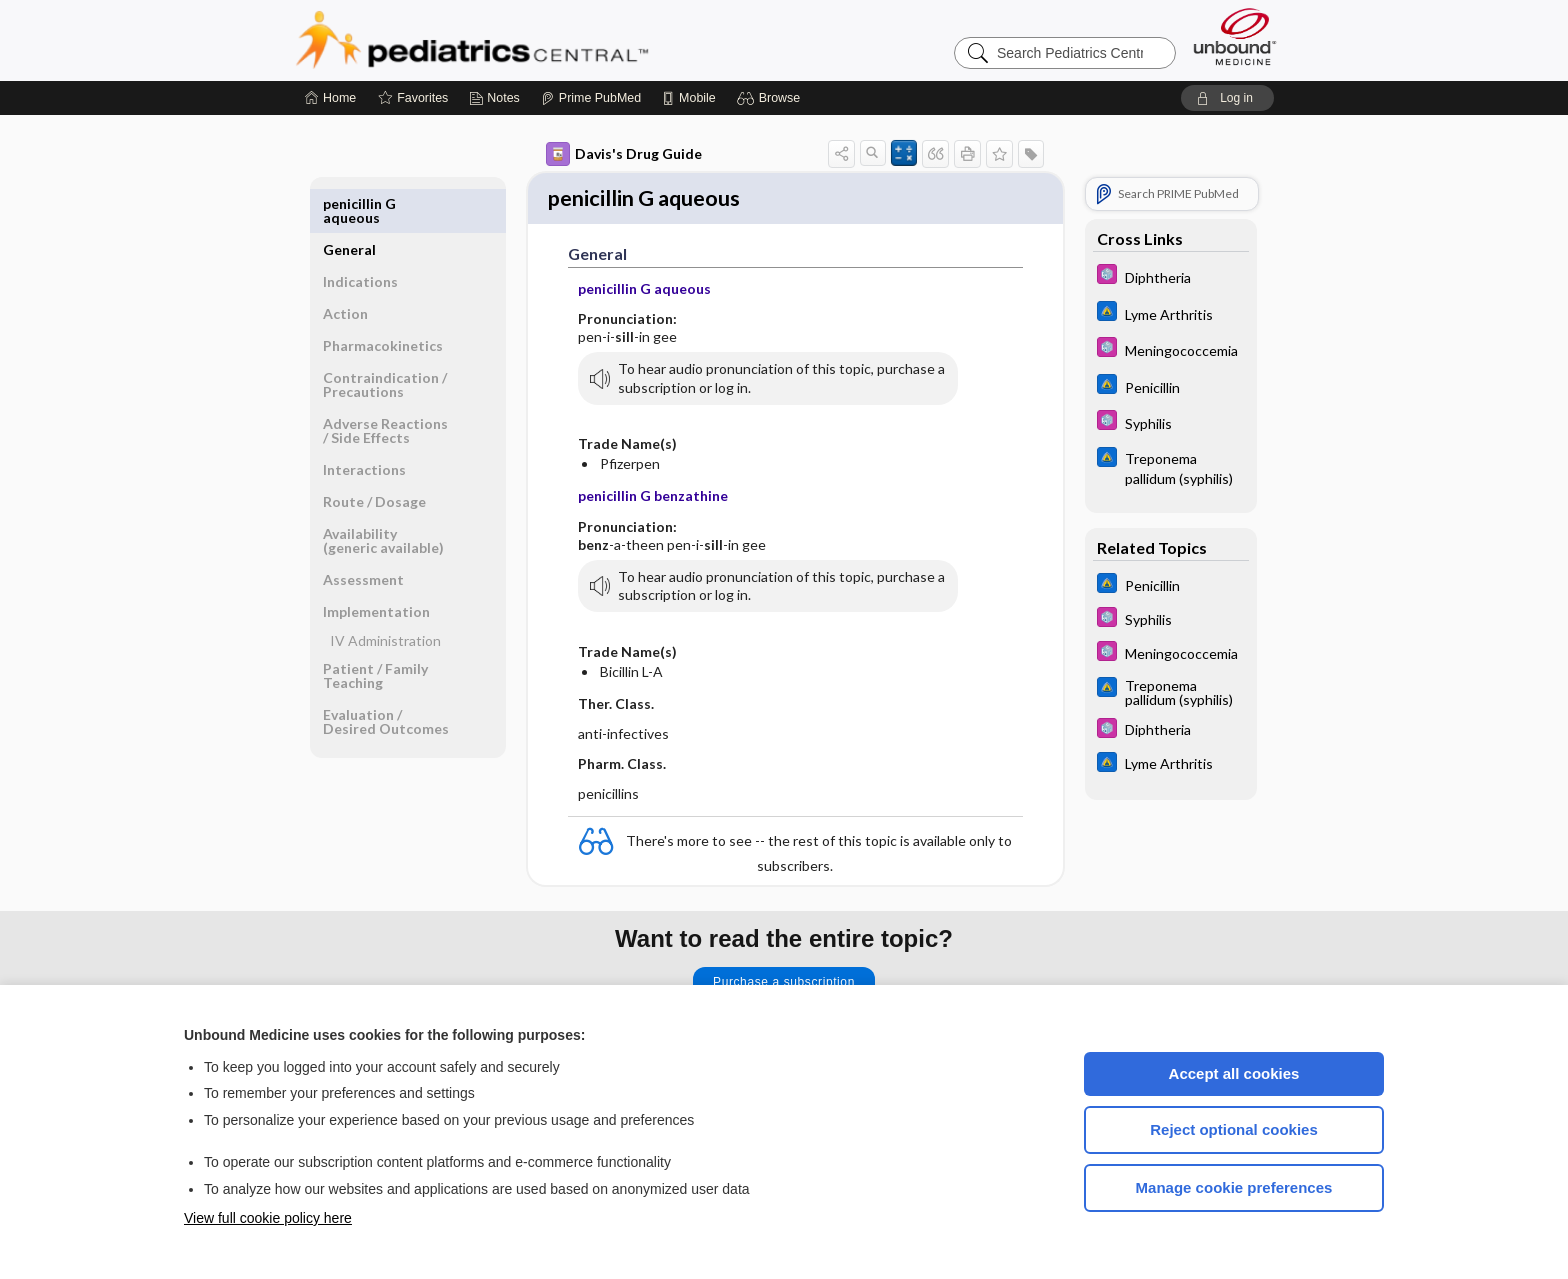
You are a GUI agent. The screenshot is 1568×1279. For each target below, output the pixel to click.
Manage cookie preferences (1234, 1187)
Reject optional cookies (1234, 1129)
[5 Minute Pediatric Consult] (1171, 276)
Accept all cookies (1234, 1073)
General (349, 203)
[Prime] (591, 98)
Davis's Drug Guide (624, 154)
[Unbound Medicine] (1235, 36)
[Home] (330, 98)
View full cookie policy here (268, 1218)
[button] (771, 98)
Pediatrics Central (544, 40)
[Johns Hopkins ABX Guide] (1171, 313)
